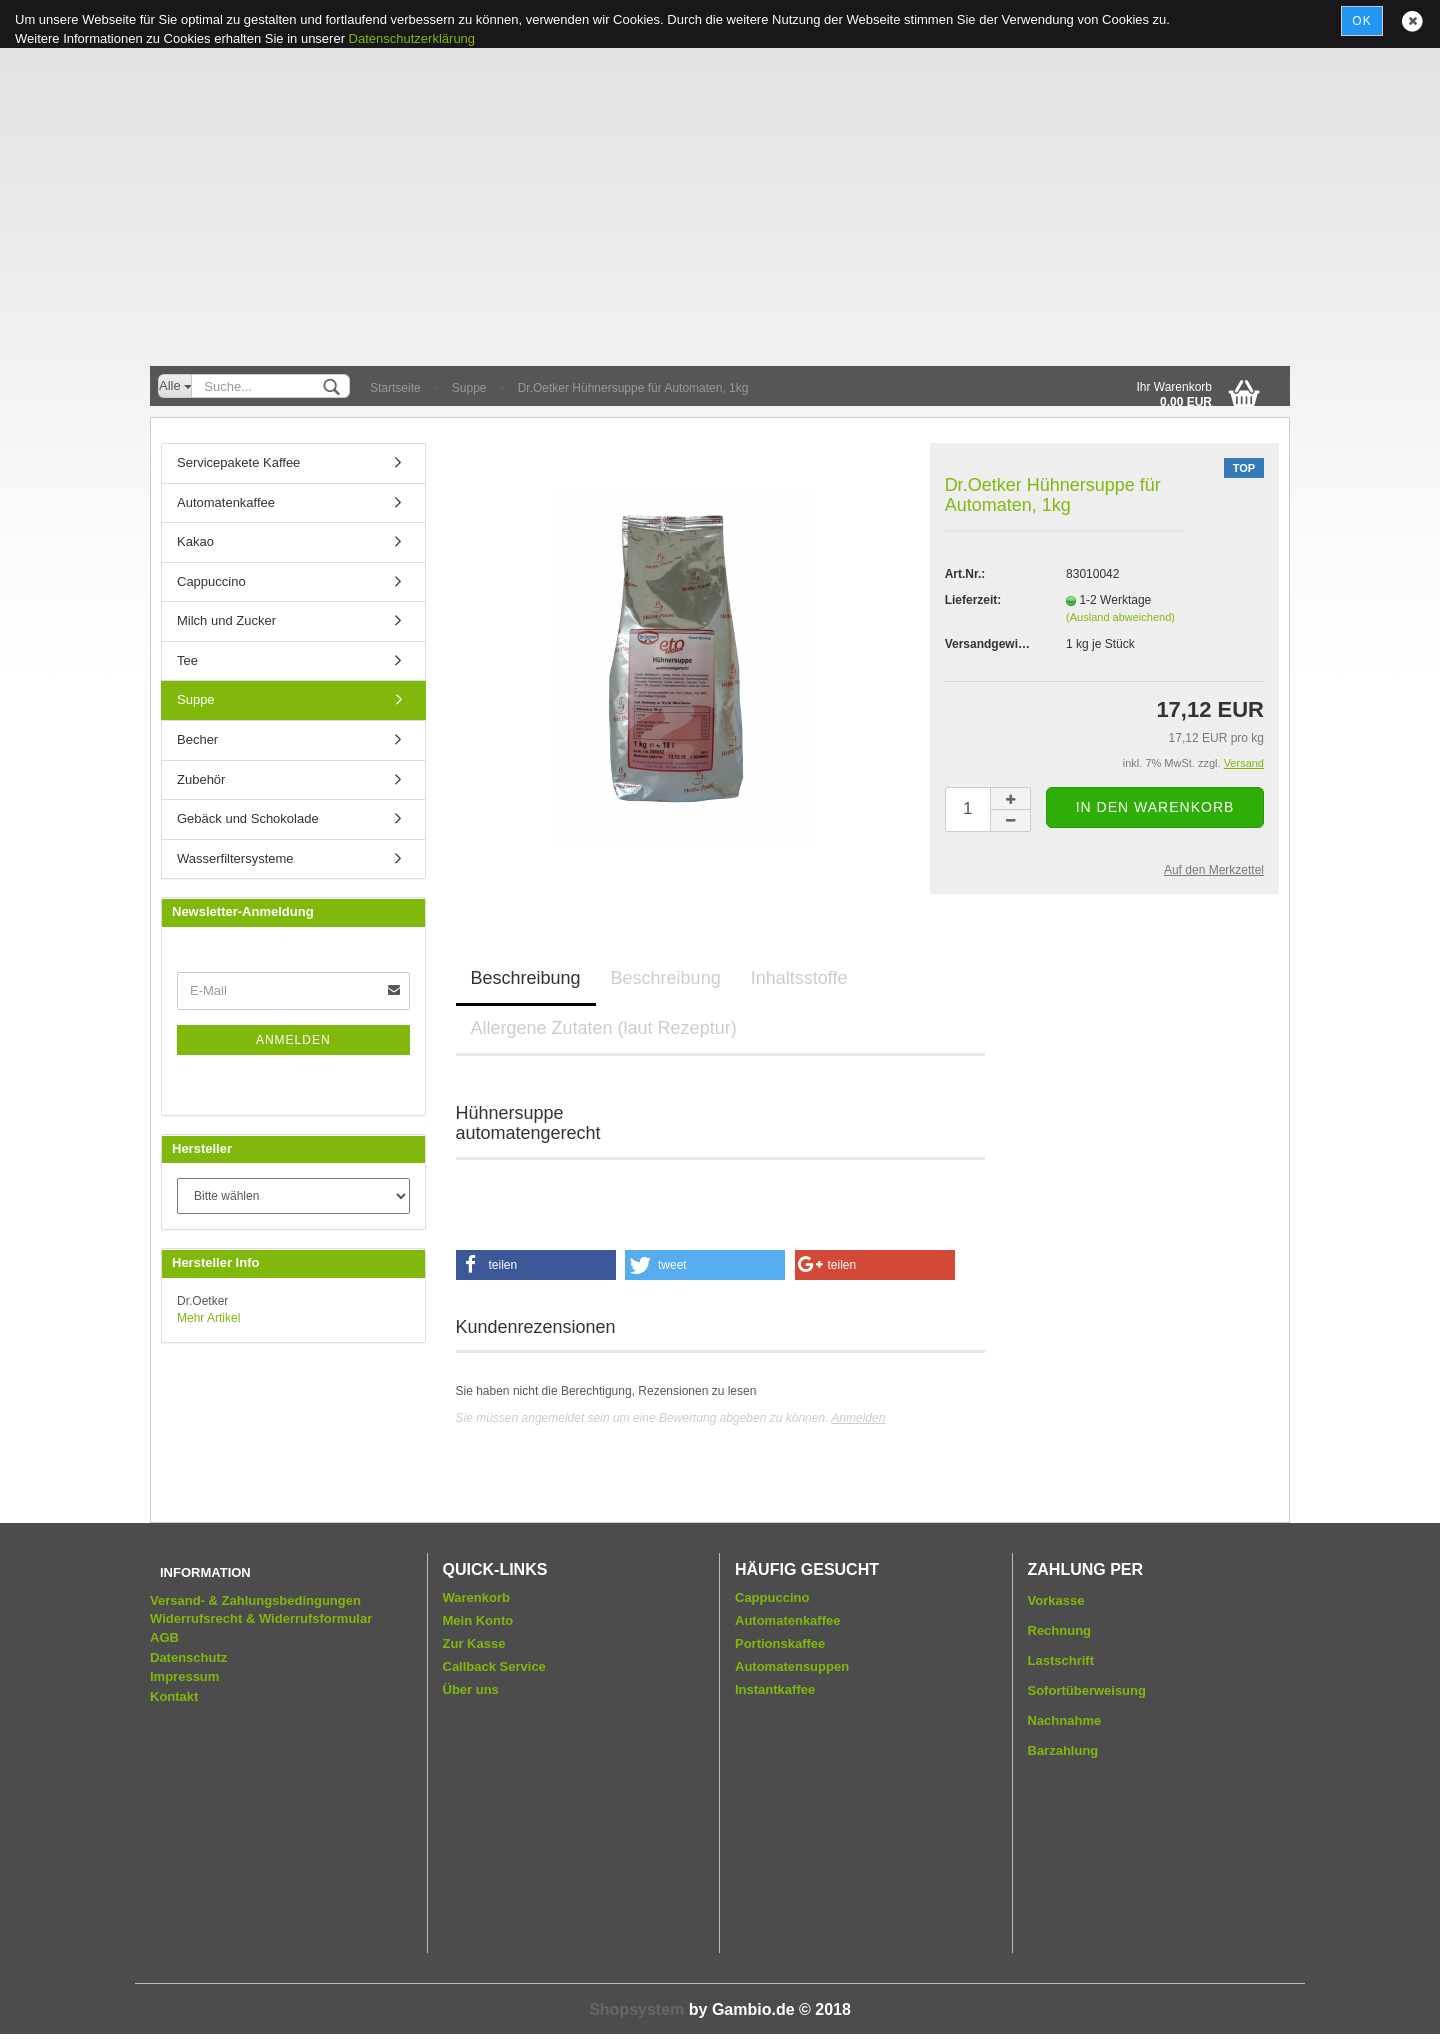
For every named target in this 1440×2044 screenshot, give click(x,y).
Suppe (196, 699)
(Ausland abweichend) (1120, 617)
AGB (164, 1637)
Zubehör (201, 779)
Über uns (471, 1689)
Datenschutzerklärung (412, 38)
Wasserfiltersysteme (235, 858)
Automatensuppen (792, 1666)
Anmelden (858, 1418)
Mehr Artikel (208, 1318)
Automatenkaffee (226, 502)
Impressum (184, 1676)
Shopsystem (636, 2009)
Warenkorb (476, 1597)
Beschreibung (526, 978)
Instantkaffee (775, 1689)
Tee (187, 660)
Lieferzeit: (973, 600)
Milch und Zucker (226, 620)
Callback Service (494, 1666)
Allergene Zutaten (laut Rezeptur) (604, 1028)
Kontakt (174, 1696)
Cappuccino (211, 581)
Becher (197, 739)
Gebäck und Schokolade (248, 818)
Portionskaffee (780, 1643)
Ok (1361, 21)
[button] (536, 1265)
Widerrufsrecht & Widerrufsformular (261, 1618)
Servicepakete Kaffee (238, 462)
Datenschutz (188, 1657)
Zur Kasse (474, 1643)
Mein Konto (478, 1620)
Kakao (195, 541)
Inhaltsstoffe (799, 978)
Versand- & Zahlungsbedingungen (255, 1600)
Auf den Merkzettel (1214, 870)
